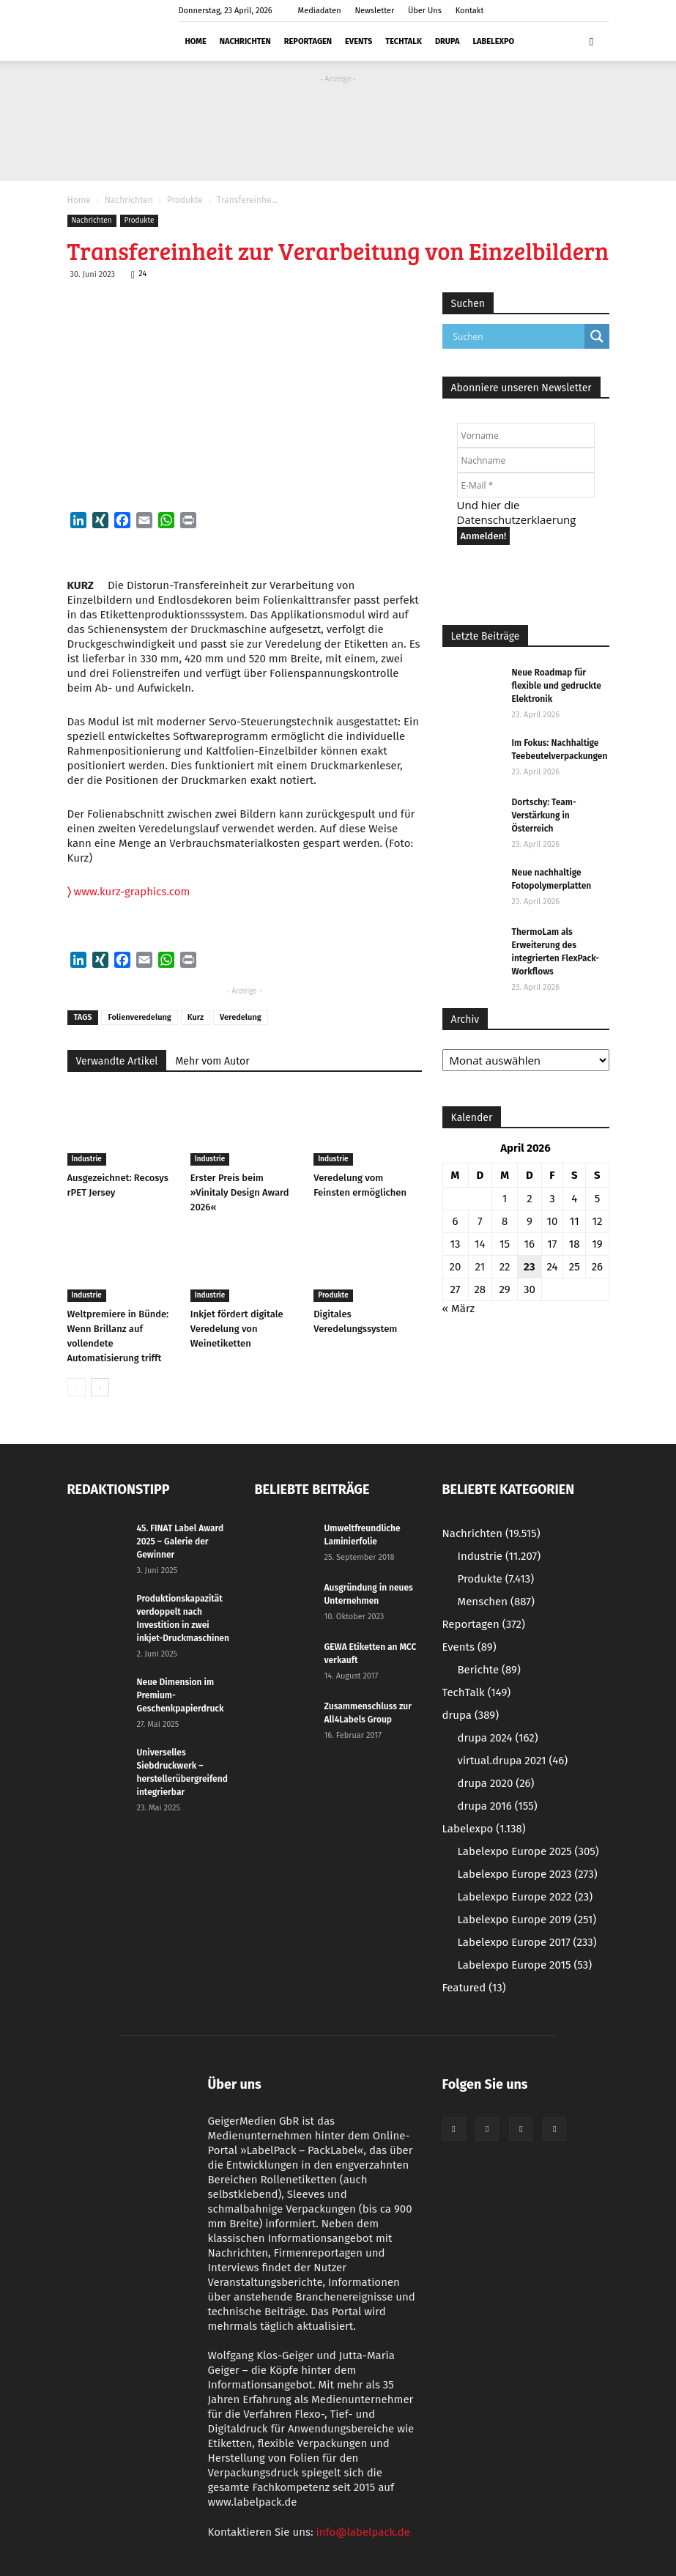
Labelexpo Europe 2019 (527, 1919)
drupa (447, 41)
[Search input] (517, 336)
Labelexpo (493, 41)
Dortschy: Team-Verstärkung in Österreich (544, 815)
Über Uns (425, 10)
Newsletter (374, 10)
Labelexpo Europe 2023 (528, 1874)
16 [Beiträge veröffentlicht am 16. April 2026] (529, 1244)
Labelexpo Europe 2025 (528, 1851)
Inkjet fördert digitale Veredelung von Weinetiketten (236, 1329)
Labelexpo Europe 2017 (527, 1942)
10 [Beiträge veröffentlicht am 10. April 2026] (551, 1221)
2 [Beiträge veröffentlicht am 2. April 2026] (529, 1198)
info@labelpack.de (363, 2532)
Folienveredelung (139, 1017)
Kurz (195, 1017)
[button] (591, 41)
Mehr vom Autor (212, 1061)
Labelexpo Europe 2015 (525, 1965)
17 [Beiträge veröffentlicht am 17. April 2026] (552, 1244)
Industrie (87, 1159)
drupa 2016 (498, 1806)
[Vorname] (526, 435)
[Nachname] (526, 460)
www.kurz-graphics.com (128, 891)
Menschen (496, 1601)
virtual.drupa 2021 (513, 1760)
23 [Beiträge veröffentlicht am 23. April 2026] (529, 1266)
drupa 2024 (498, 1737)
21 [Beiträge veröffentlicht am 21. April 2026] (480, 1266)
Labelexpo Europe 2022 (525, 1896)
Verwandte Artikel (117, 1061)
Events (358, 41)
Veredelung (240, 1017)
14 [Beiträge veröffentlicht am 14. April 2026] (480, 1244)
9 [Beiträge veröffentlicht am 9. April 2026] (529, 1221)
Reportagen (308, 41)
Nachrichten (245, 41)
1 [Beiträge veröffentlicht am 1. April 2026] (505, 1198)
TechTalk (403, 41)
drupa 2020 (496, 1783)
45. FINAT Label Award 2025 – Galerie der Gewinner (180, 1541)
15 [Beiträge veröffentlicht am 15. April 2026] (504, 1244)
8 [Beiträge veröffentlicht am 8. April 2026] (505, 1221)
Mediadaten (319, 10)
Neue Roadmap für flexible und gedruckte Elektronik (556, 685)
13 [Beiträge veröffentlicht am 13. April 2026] (455, 1244)
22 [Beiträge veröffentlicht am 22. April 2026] (504, 1266)
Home (196, 41)
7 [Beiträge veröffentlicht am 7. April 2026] (480, 1221)
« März (458, 1308)
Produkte (185, 200)
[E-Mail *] (526, 485)
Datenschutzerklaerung (516, 519)
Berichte (489, 1669)
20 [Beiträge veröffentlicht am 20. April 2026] (455, 1266)
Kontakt (470, 10)
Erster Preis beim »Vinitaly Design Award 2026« (239, 1192)
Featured (474, 1987)
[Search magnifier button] (596, 336)
